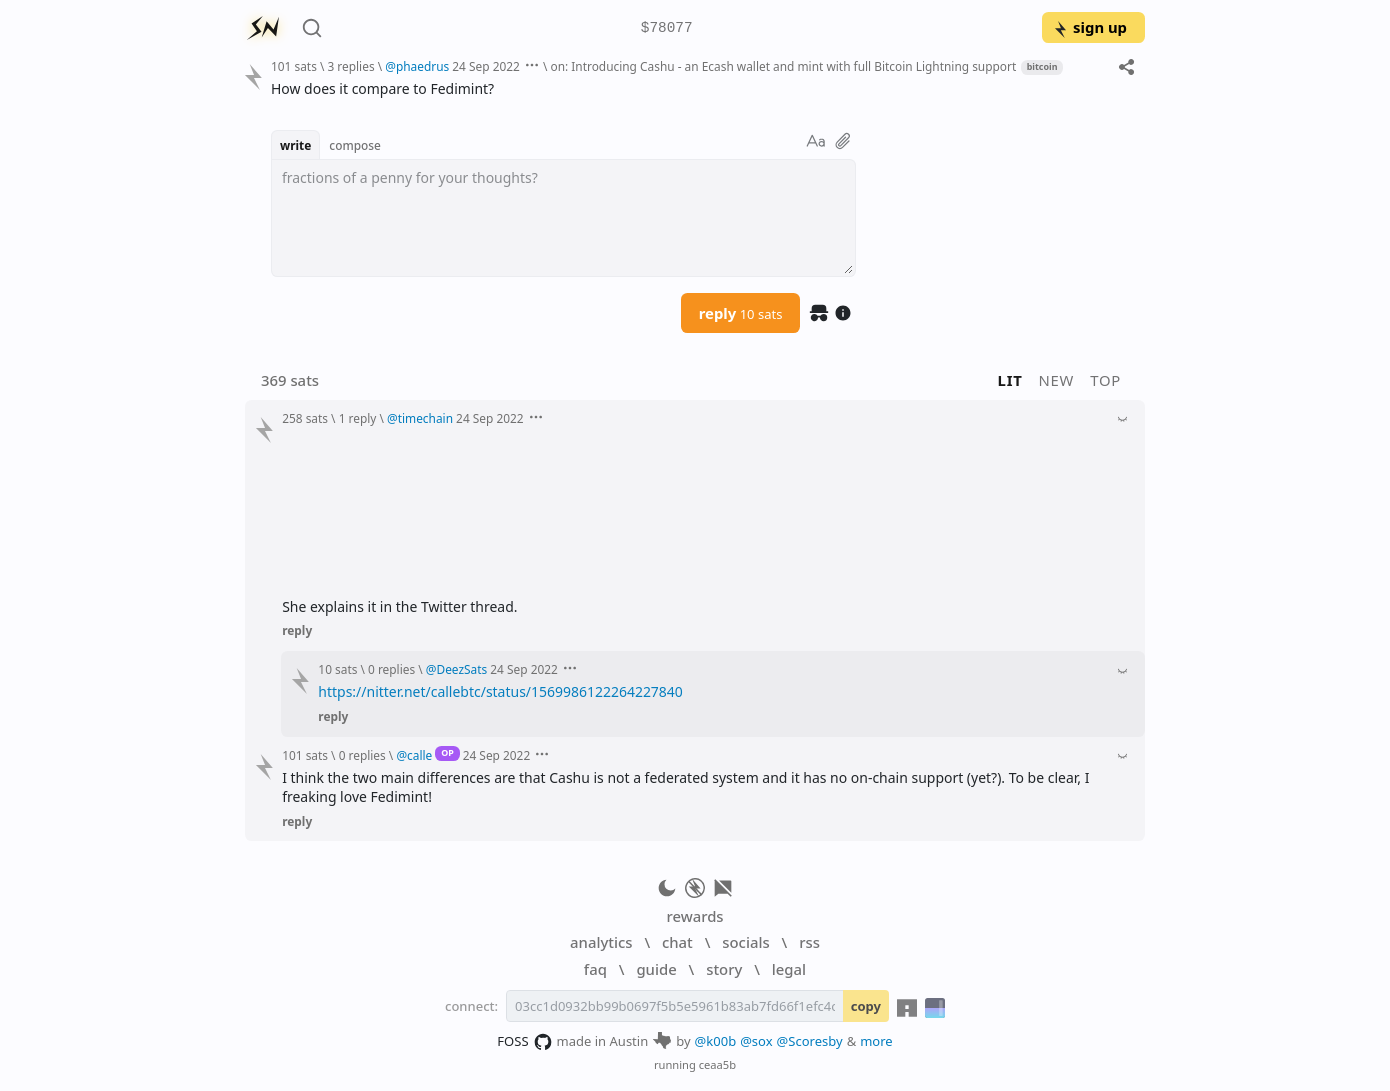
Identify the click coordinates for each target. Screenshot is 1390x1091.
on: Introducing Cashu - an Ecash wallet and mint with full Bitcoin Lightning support (783, 66)
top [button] (1105, 380)
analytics (601, 942)
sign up (1089, 27)
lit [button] (1010, 380)
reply (741, 313)
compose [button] (355, 145)
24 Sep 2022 (486, 66)
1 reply (358, 418)
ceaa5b (717, 1064)
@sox (756, 1041)
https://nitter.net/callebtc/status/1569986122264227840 (500, 691)
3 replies (350, 66)
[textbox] (563, 218)
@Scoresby (810, 1041)
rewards (694, 916)
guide (656, 969)
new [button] (1057, 380)
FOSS (524, 1042)
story (724, 969)
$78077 (667, 28)
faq (595, 969)
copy (866, 1006)
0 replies (391, 669)
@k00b (716, 1041)
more (876, 1041)
